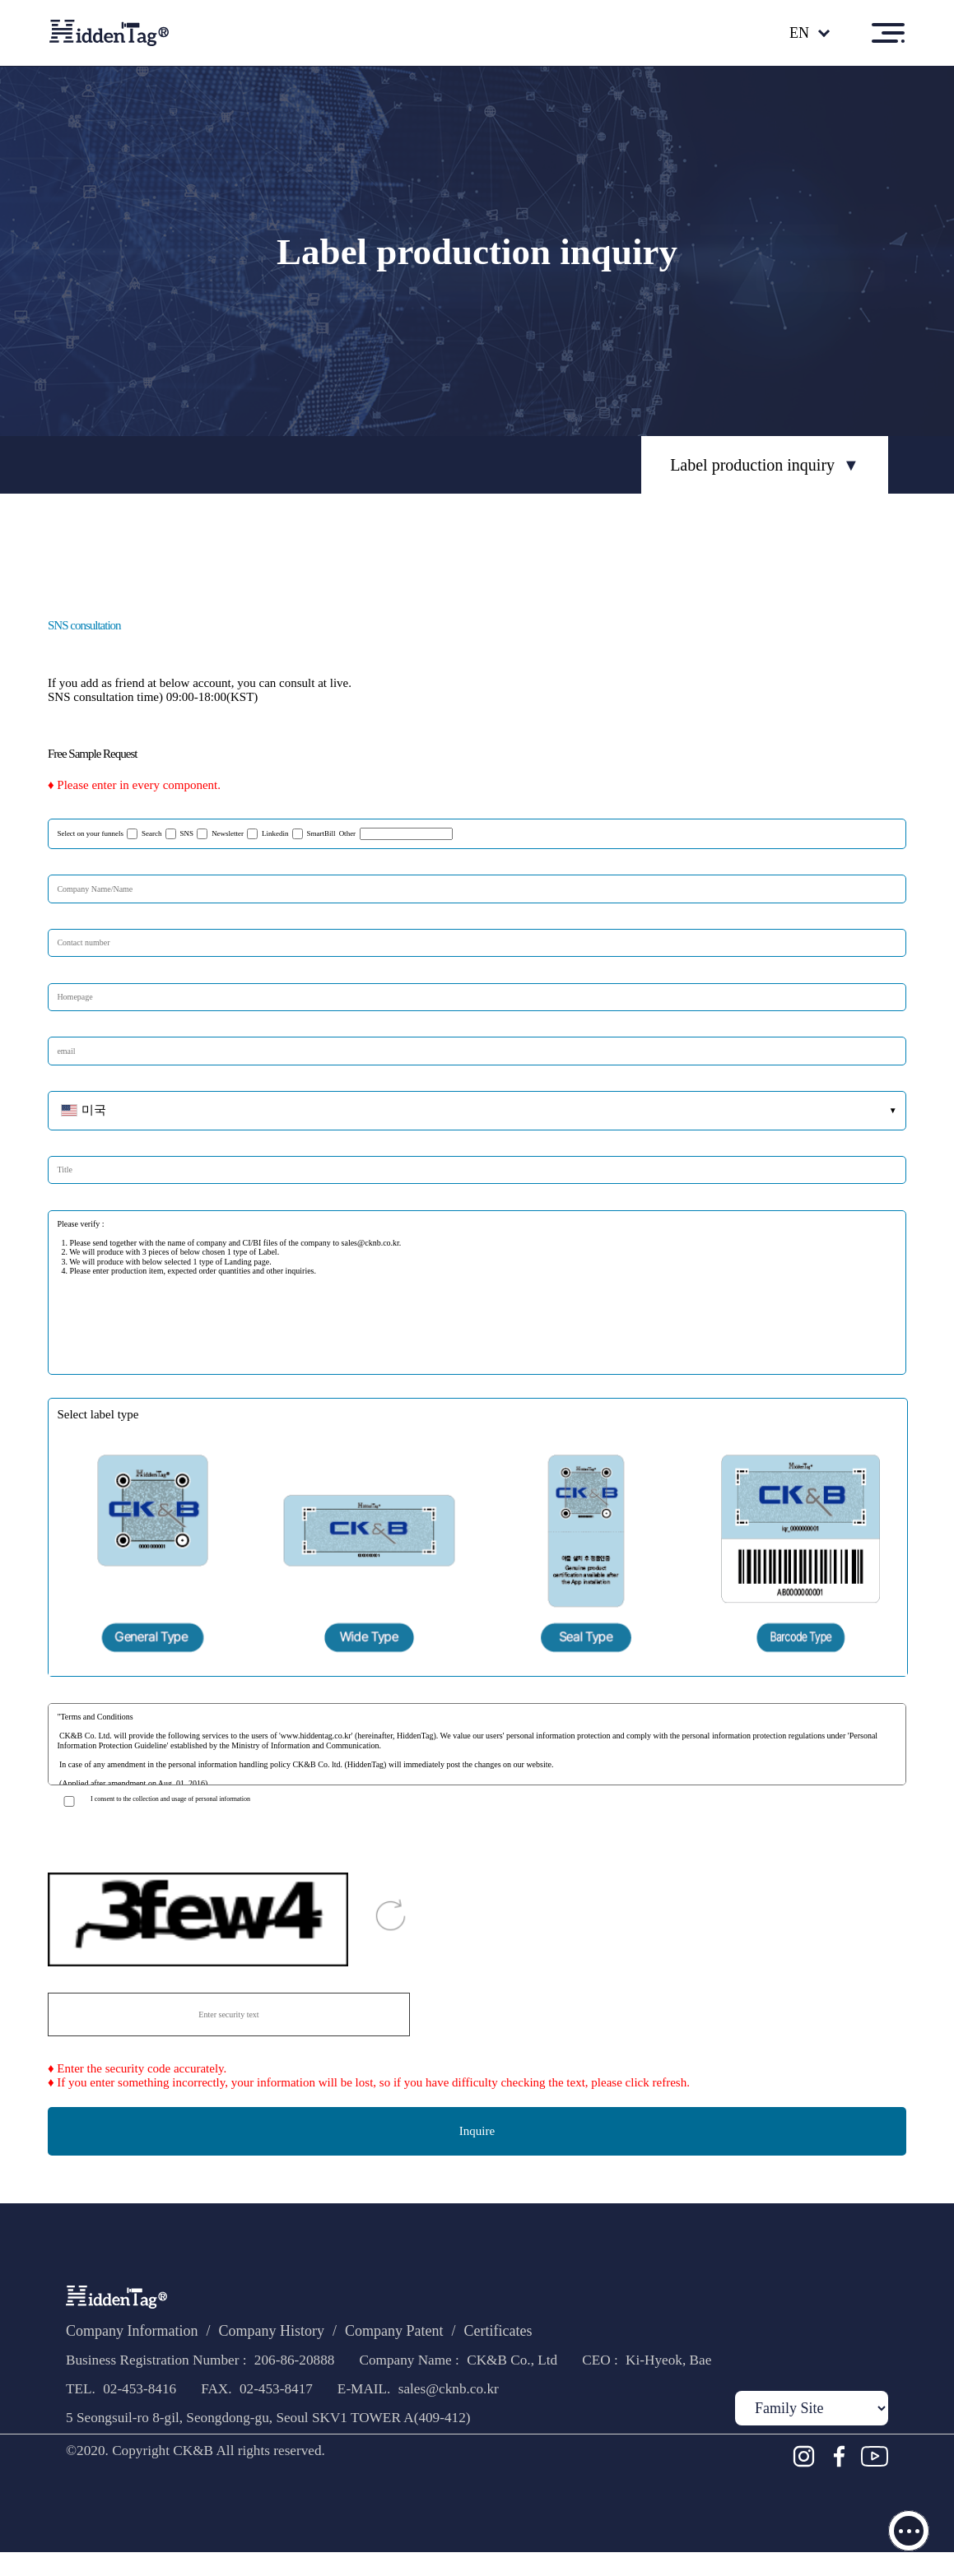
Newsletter (249, 833)
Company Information (141, 2335)
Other (469, 833)
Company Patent (437, 2335)
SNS (203, 833)
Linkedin (304, 833)
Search (163, 833)
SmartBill (355, 833)
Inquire (477, 2130)
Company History (298, 2335)
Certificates (559, 2335)
